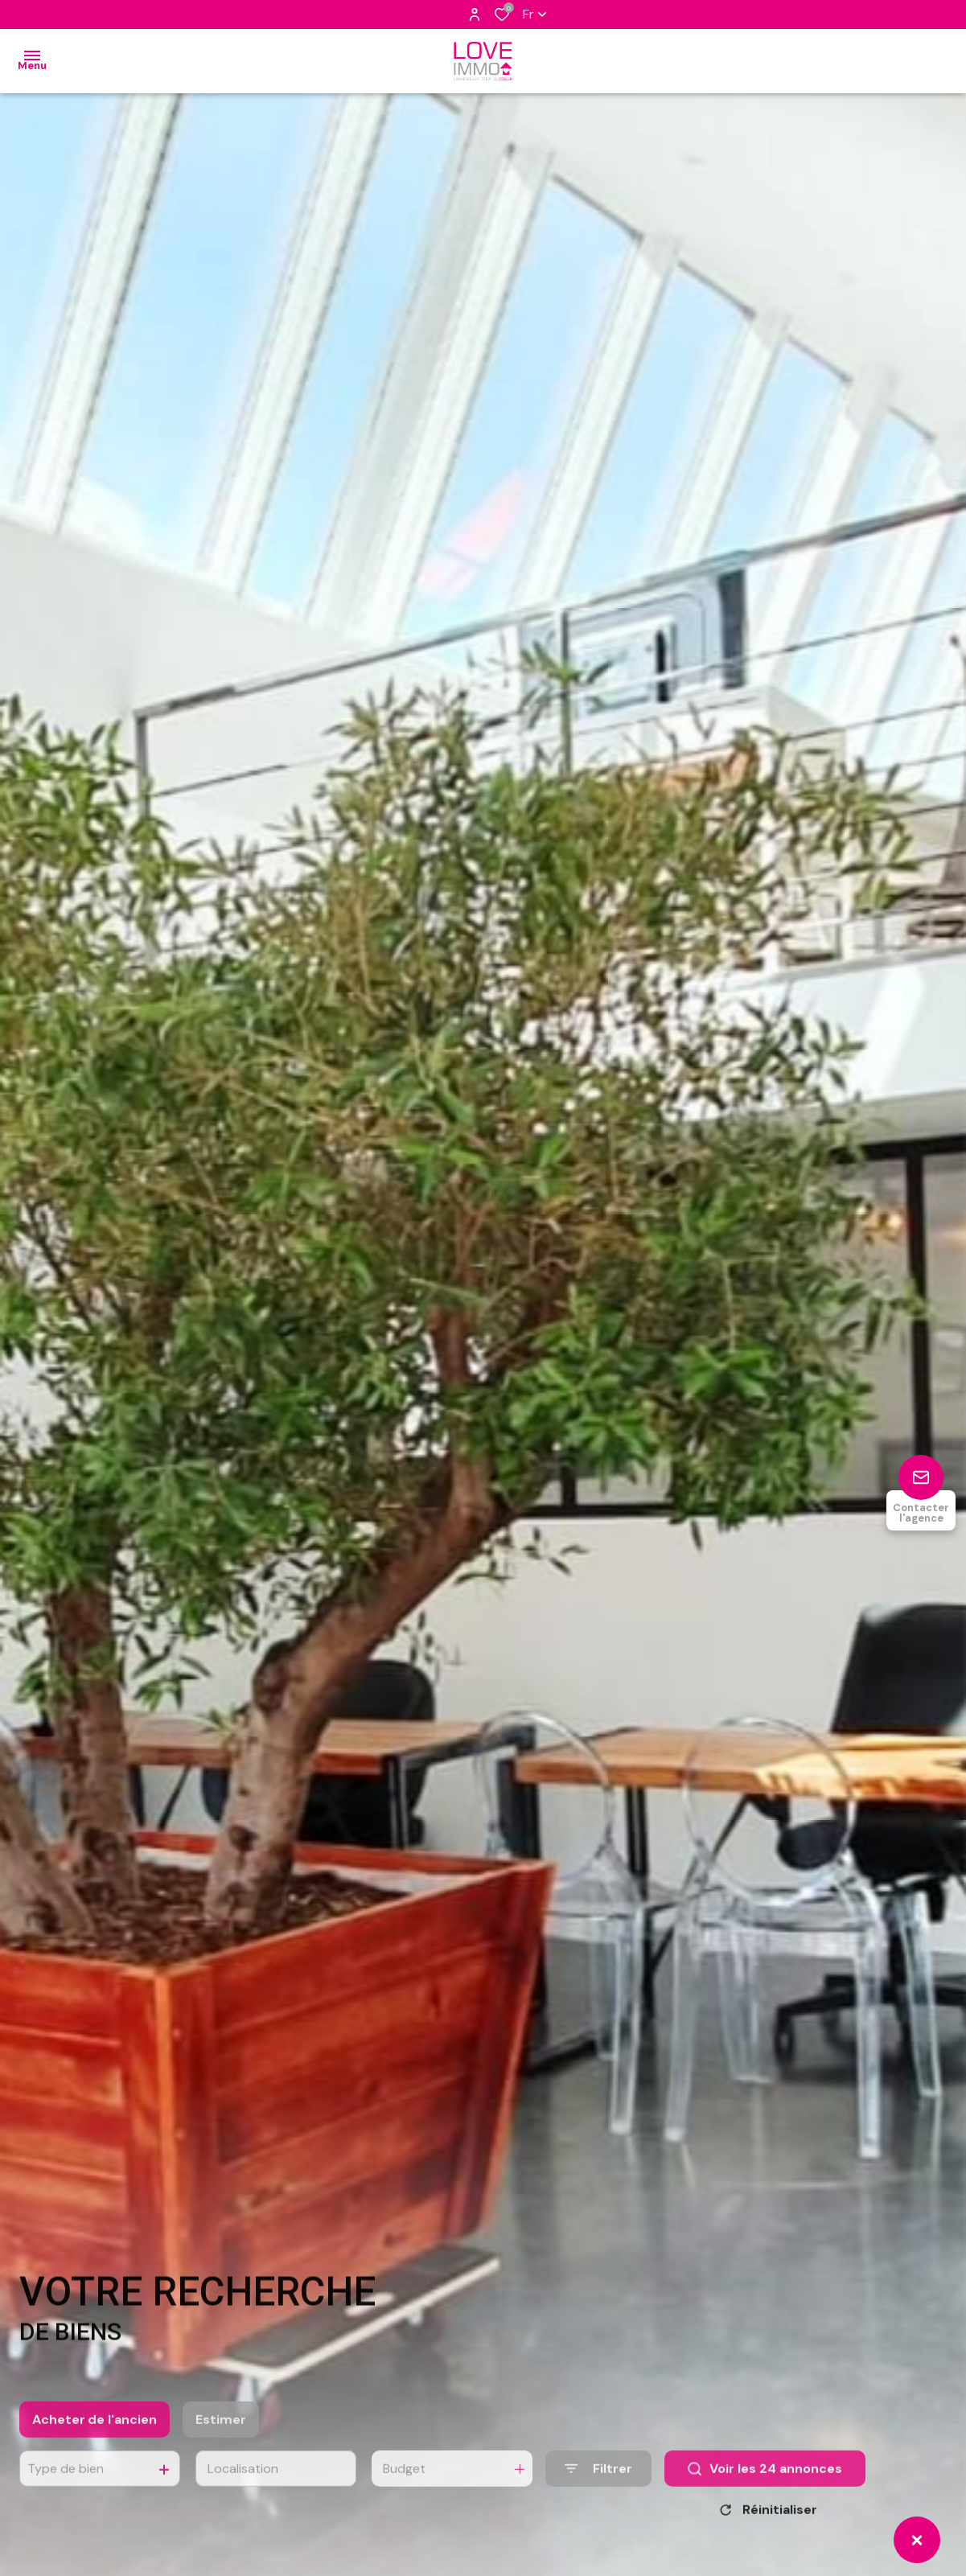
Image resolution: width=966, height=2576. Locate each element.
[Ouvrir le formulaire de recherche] (598, 2484)
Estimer (220, 2434)
